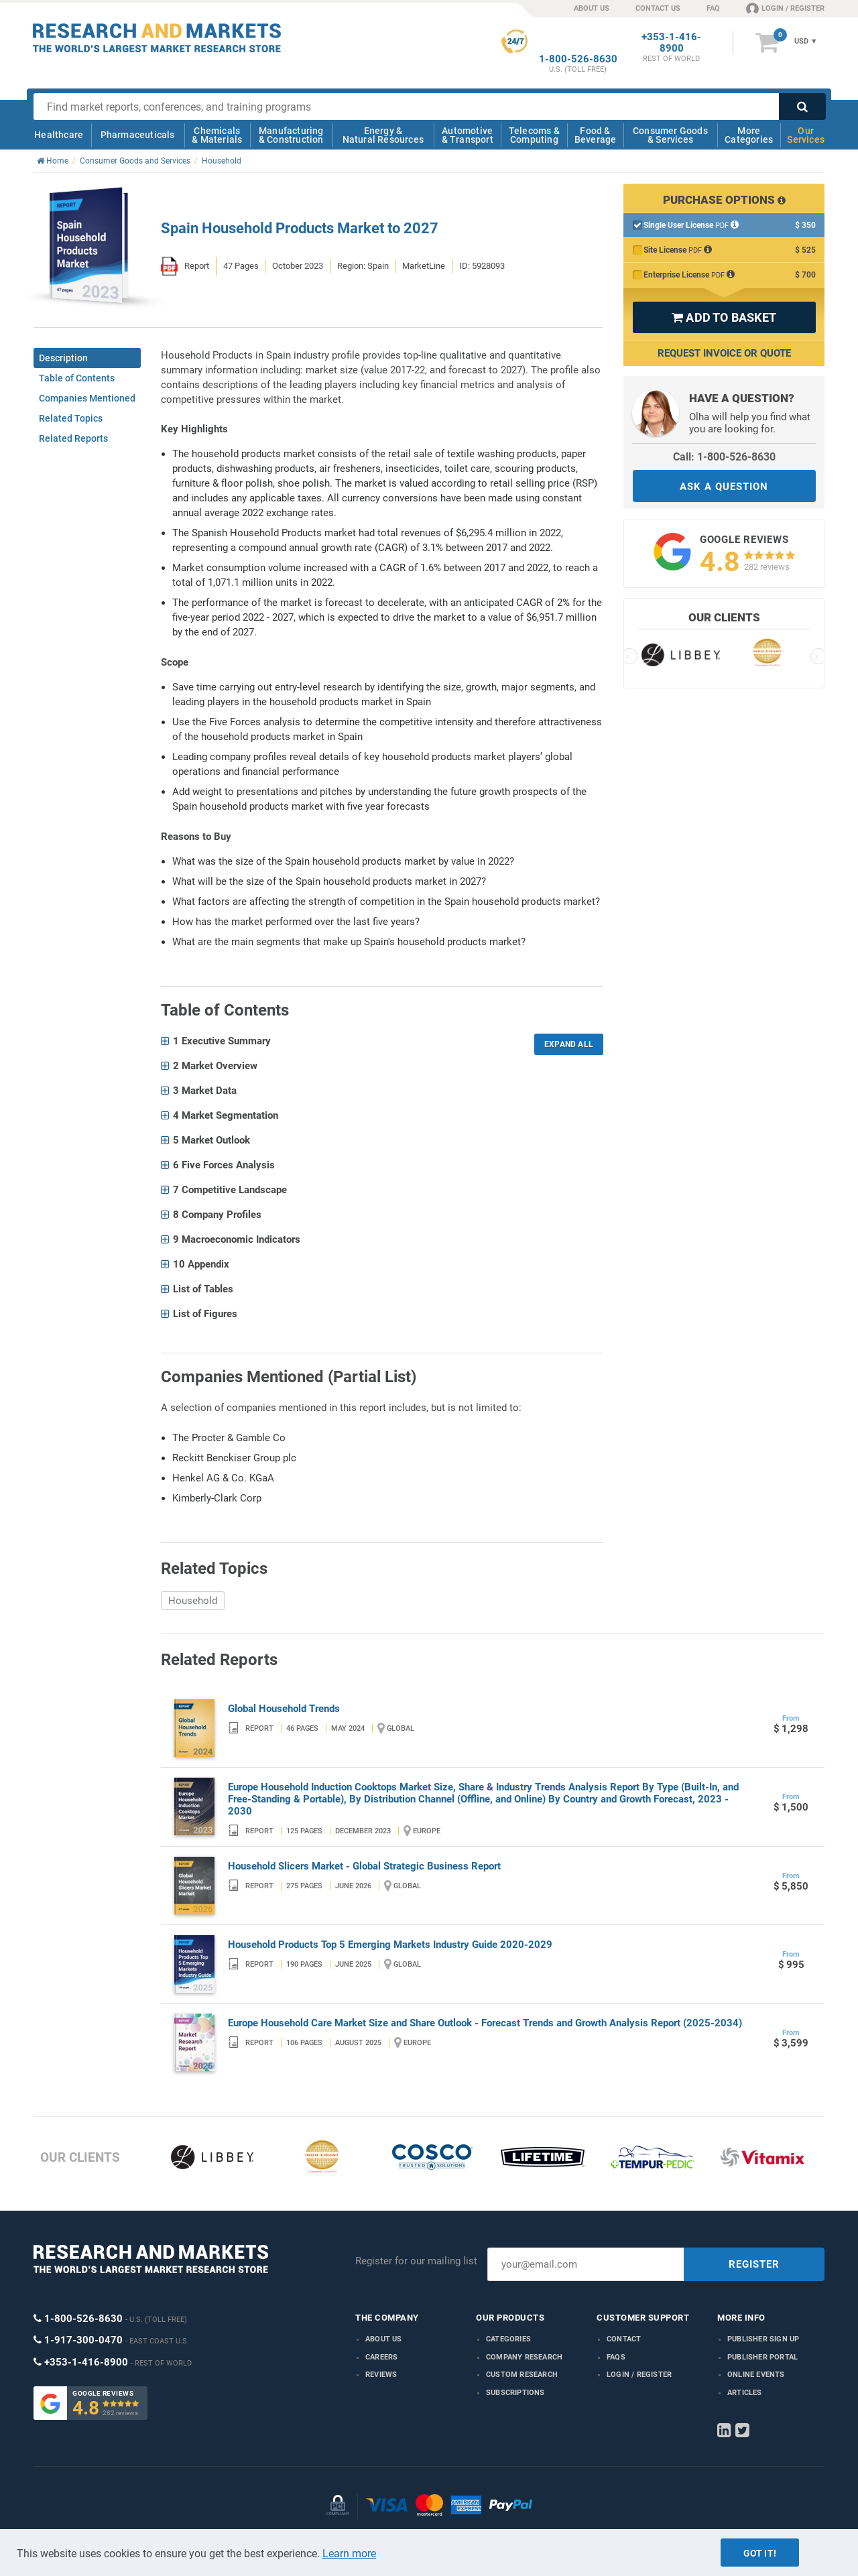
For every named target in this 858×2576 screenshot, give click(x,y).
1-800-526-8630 (578, 59)
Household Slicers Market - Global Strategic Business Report (364, 1866)
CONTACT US (657, 8)
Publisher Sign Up (763, 2339)
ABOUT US (591, 8)
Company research (524, 2357)
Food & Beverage (595, 135)
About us (383, 2339)
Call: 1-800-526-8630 (724, 456)
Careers (381, 2357)
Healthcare (58, 134)
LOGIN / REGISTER (785, 8)
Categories (508, 2339)
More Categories (749, 135)
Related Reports (73, 438)
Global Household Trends (284, 1709)
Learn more (349, 2553)
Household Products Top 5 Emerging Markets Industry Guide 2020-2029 (390, 1945)
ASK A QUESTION (724, 487)
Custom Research (522, 2374)
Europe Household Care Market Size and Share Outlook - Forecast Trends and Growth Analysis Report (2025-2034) (485, 2023)
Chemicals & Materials (217, 135)
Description (63, 358)
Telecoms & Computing (534, 135)
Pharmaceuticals (138, 134)
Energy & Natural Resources (383, 135)
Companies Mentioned (87, 398)
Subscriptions (515, 2392)
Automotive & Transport (467, 135)
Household (192, 1601)
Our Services (805, 135)
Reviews (381, 2374)
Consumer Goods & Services (670, 135)
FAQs (616, 2357)
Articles (744, 2392)
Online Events (756, 2374)
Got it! (759, 2553)
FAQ (713, 8)
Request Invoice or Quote (724, 353)
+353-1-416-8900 (671, 43)
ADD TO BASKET (724, 317)
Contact (624, 2339)
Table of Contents (77, 378)
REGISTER (754, 2264)
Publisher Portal (762, 2357)
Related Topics (71, 418)
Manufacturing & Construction (291, 135)
